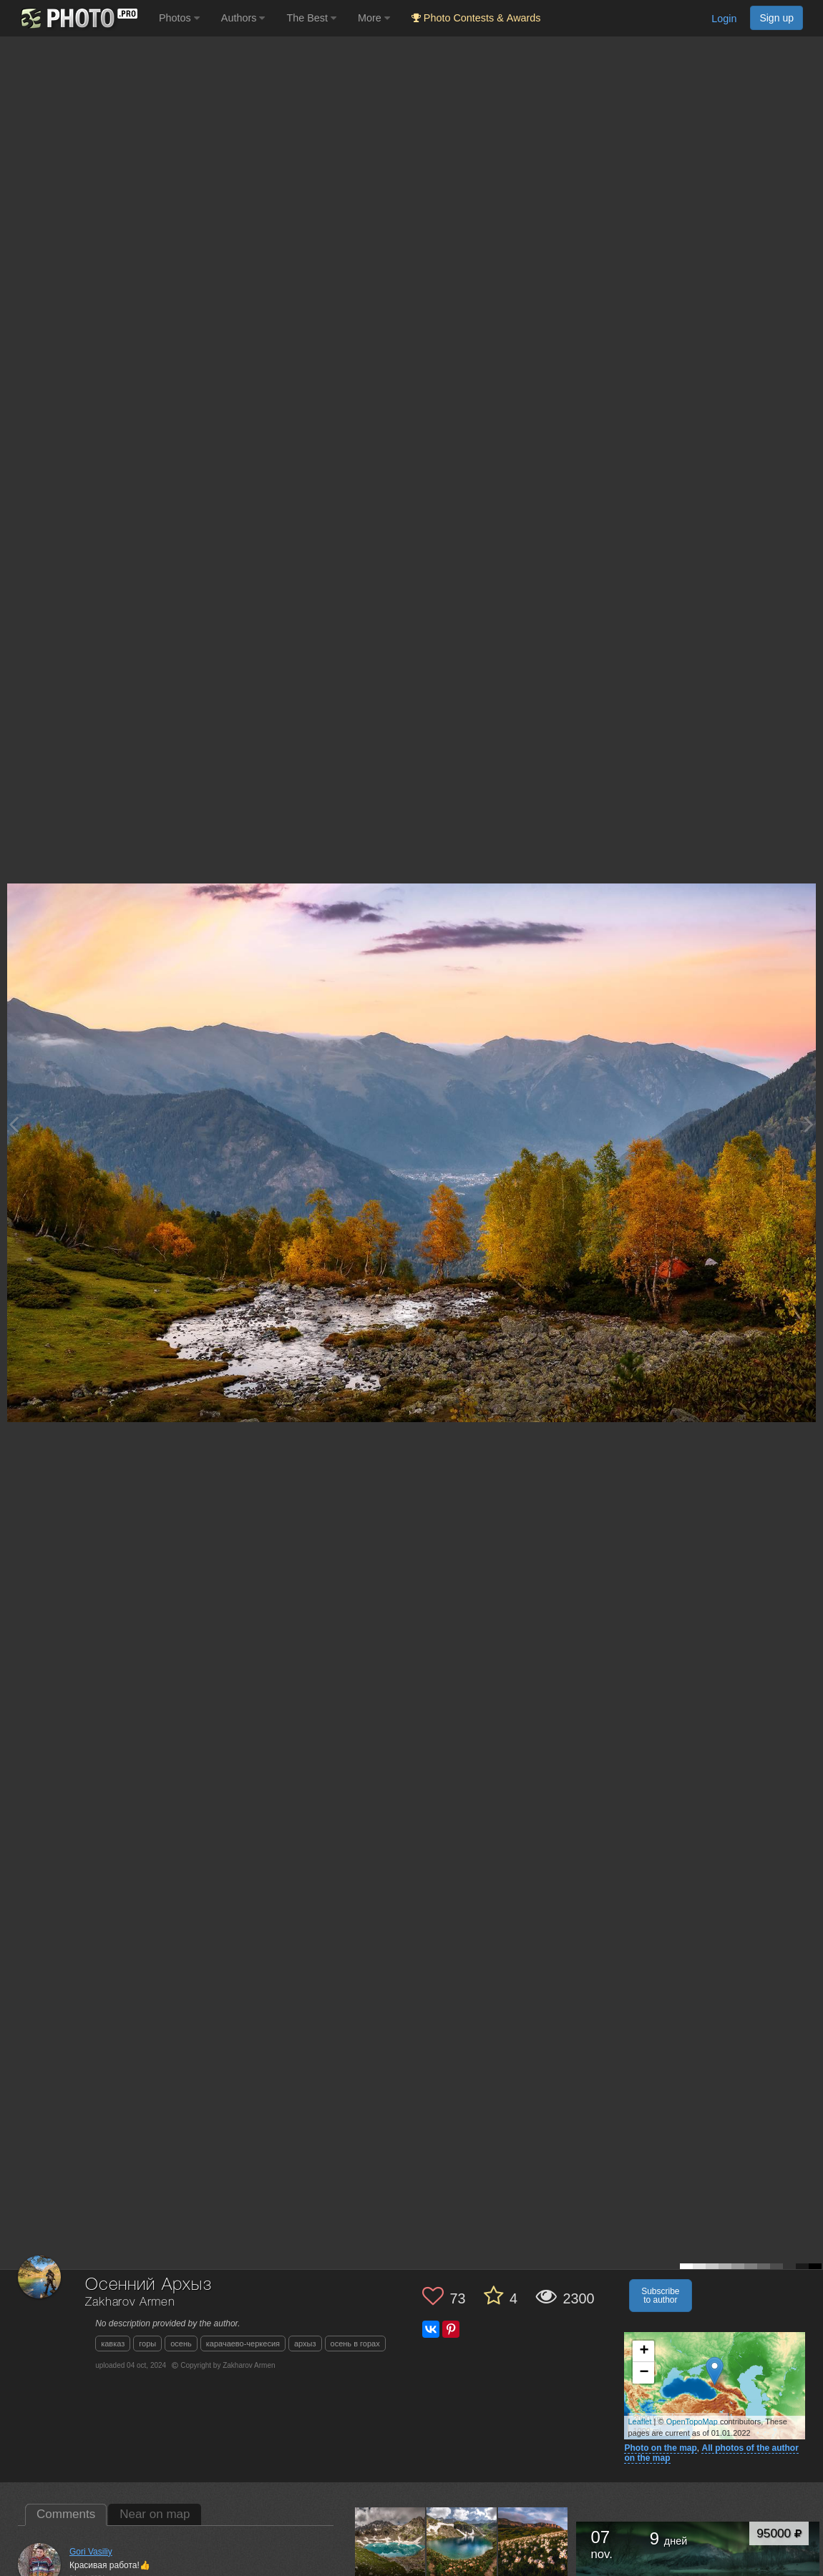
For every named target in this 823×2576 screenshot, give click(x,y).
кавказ (113, 2343)
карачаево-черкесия (243, 2343)
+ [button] (643, 2351)
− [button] (643, 2373)
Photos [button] (179, 18)
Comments (65, 2514)
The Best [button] (311, 18)
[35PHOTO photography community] (77, 18)
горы (147, 2343)
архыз (305, 2343)
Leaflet (639, 2421)
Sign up (776, 18)
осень (181, 2343)
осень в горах (355, 2343)
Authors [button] (243, 18)
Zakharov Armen (130, 2302)
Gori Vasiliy (90, 2552)
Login (723, 19)
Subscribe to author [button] (660, 2295)
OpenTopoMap (692, 2421)
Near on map (155, 2514)
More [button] (374, 18)
